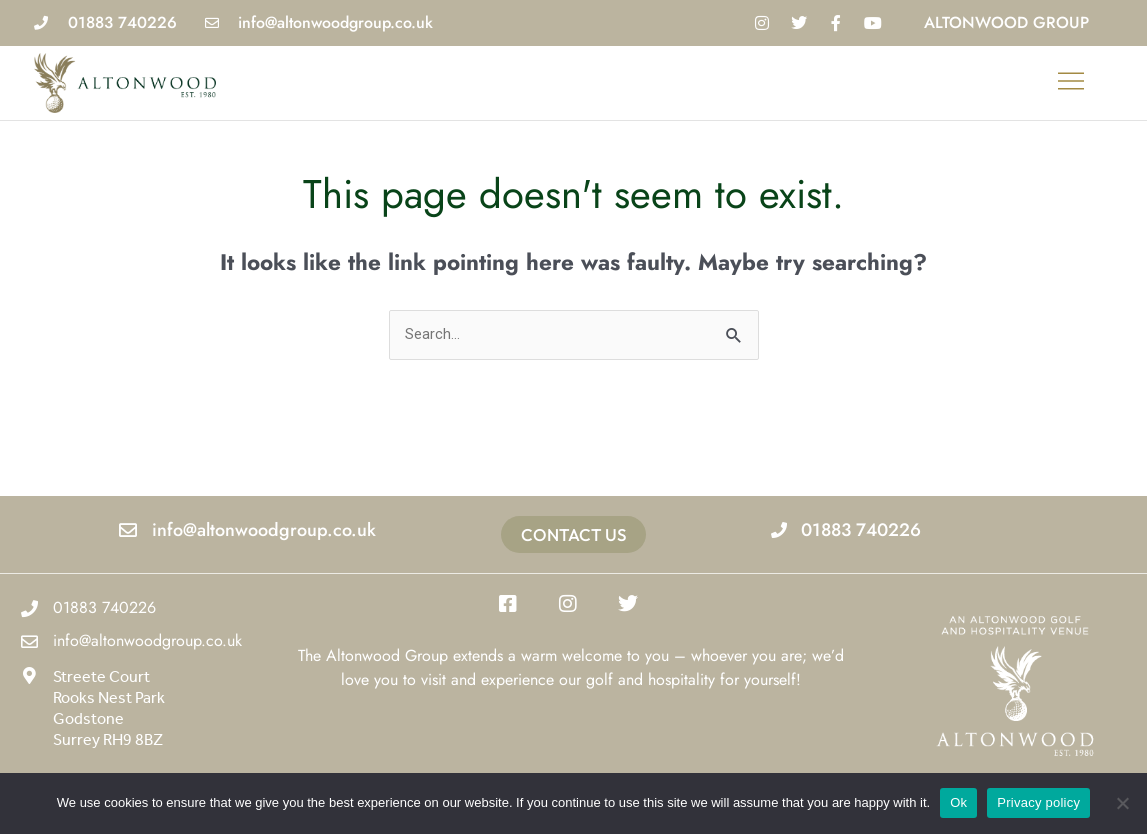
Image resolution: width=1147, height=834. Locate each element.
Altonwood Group (1006, 22)
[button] (1071, 83)
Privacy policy (1038, 802)
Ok (958, 802)
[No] (1122, 803)
